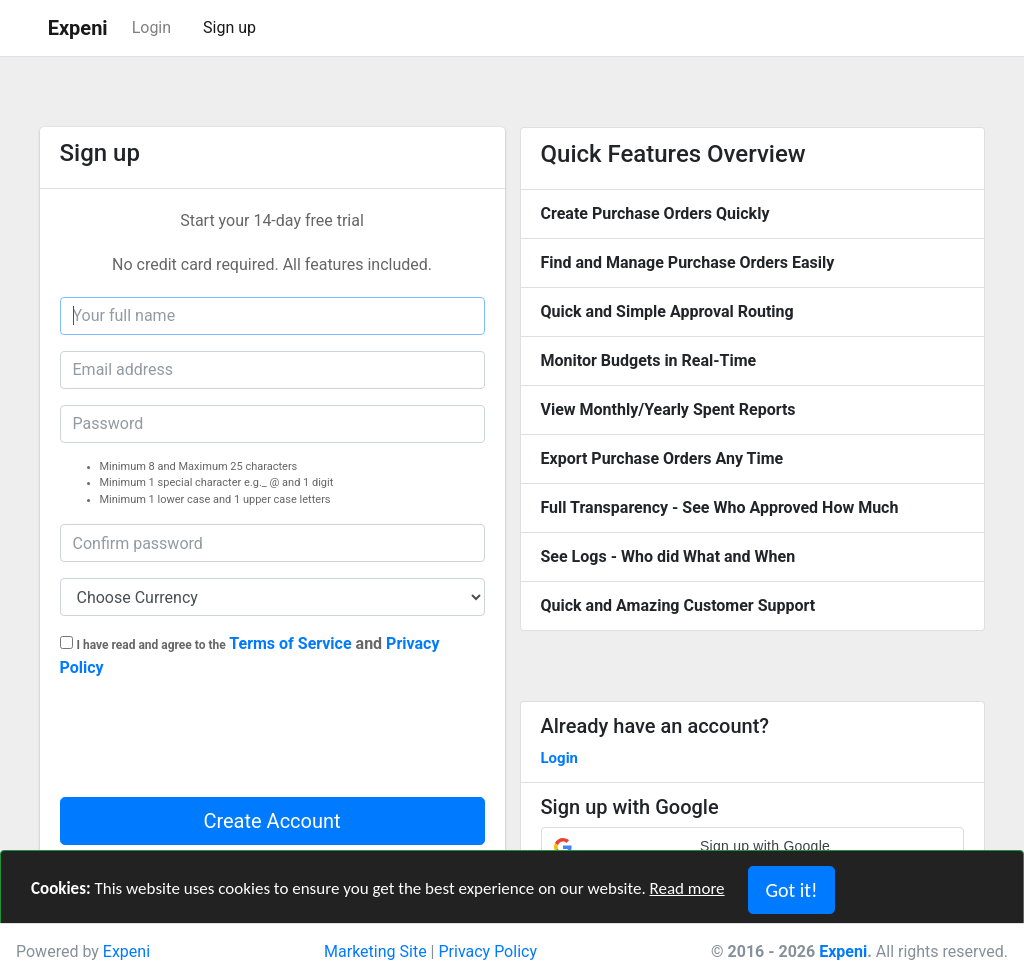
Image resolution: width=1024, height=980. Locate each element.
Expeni (126, 951)
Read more (687, 888)
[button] (752, 847)
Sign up (229, 27)
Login (151, 27)
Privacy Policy (487, 951)
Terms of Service (290, 643)
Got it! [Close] (791, 890)
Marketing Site (375, 951)
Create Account (271, 821)
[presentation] (212, 743)
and (250, 655)
